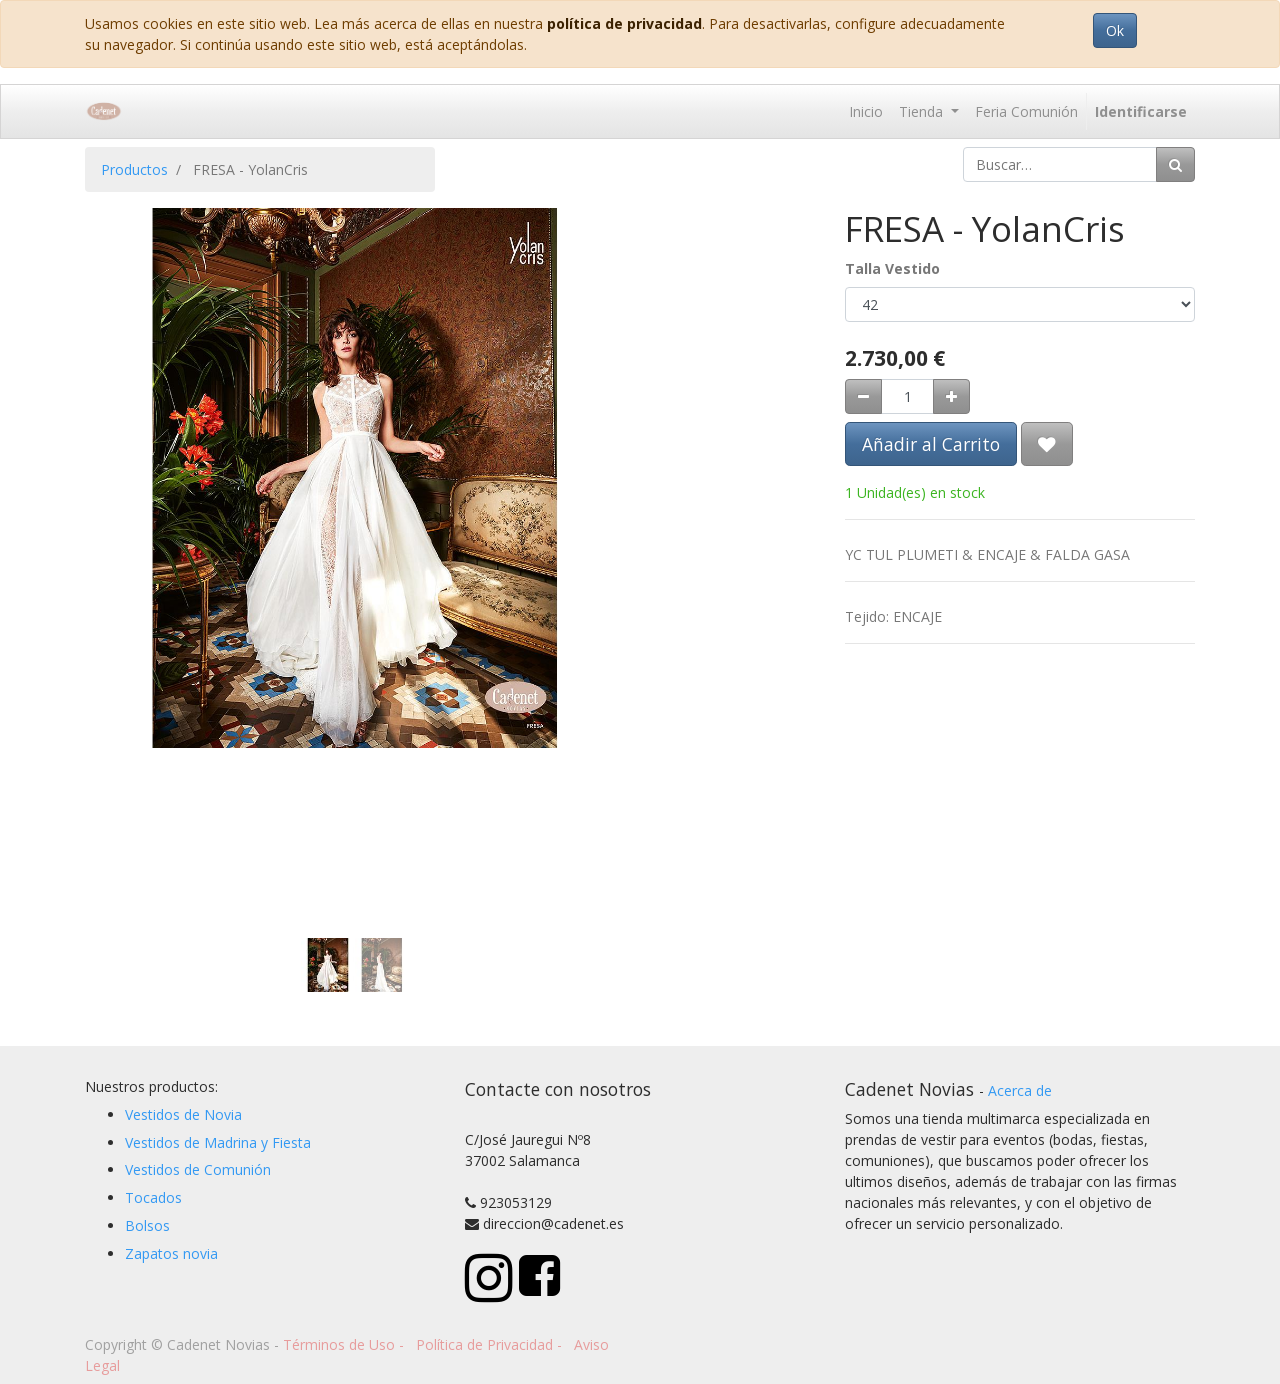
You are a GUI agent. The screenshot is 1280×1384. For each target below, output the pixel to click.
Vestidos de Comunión (198, 1169)
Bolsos (147, 1225)
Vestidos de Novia (183, 1114)
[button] (125, 408)
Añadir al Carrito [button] (931, 444)
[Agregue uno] (951, 396)
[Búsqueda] (1175, 164)
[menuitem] (866, 111)
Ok (1115, 30)
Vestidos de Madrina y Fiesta (218, 1142)
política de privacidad (624, 23)
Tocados (153, 1197)
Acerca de (1020, 1090)
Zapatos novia (171, 1253)
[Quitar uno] (863, 396)
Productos (134, 169)
